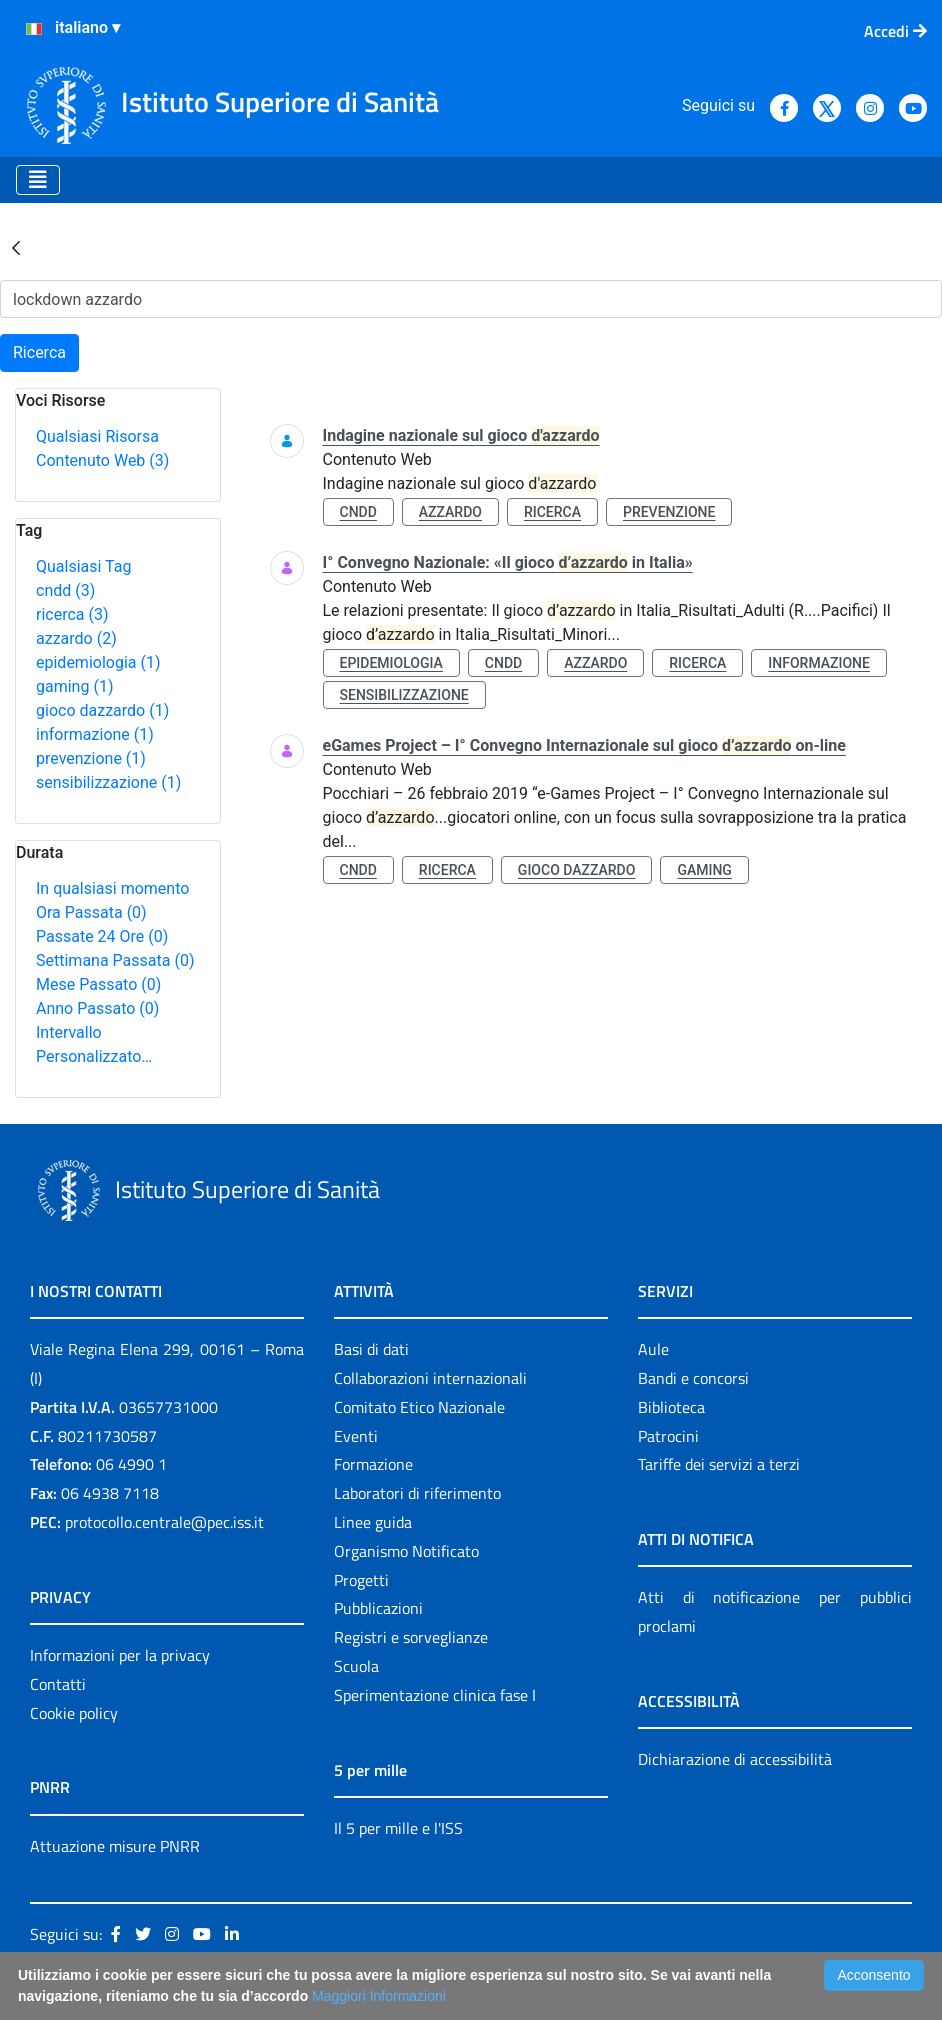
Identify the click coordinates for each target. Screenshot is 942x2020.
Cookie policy (74, 1713)
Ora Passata (91, 912)
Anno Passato (97, 1008)
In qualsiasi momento (112, 888)
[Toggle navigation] (38, 180)
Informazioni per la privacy (120, 1655)
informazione (95, 734)
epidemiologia (98, 662)
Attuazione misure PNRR (115, 1846)
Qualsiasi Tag (83, 566)
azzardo (76, 638)
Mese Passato (98, 984)
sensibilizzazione (108, 782)
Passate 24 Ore (102, 936)
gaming (74, 686)
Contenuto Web (102, 460)
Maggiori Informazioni (379, 1996)
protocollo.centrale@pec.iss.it (164, 1522)
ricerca (72, 614)
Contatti (58, 1684)
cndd (65, 590)
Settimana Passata (115, 960)
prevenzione (91, 758)
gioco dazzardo (102, 710)
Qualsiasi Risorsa (97, 436)
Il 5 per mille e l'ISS (398, 1828)
